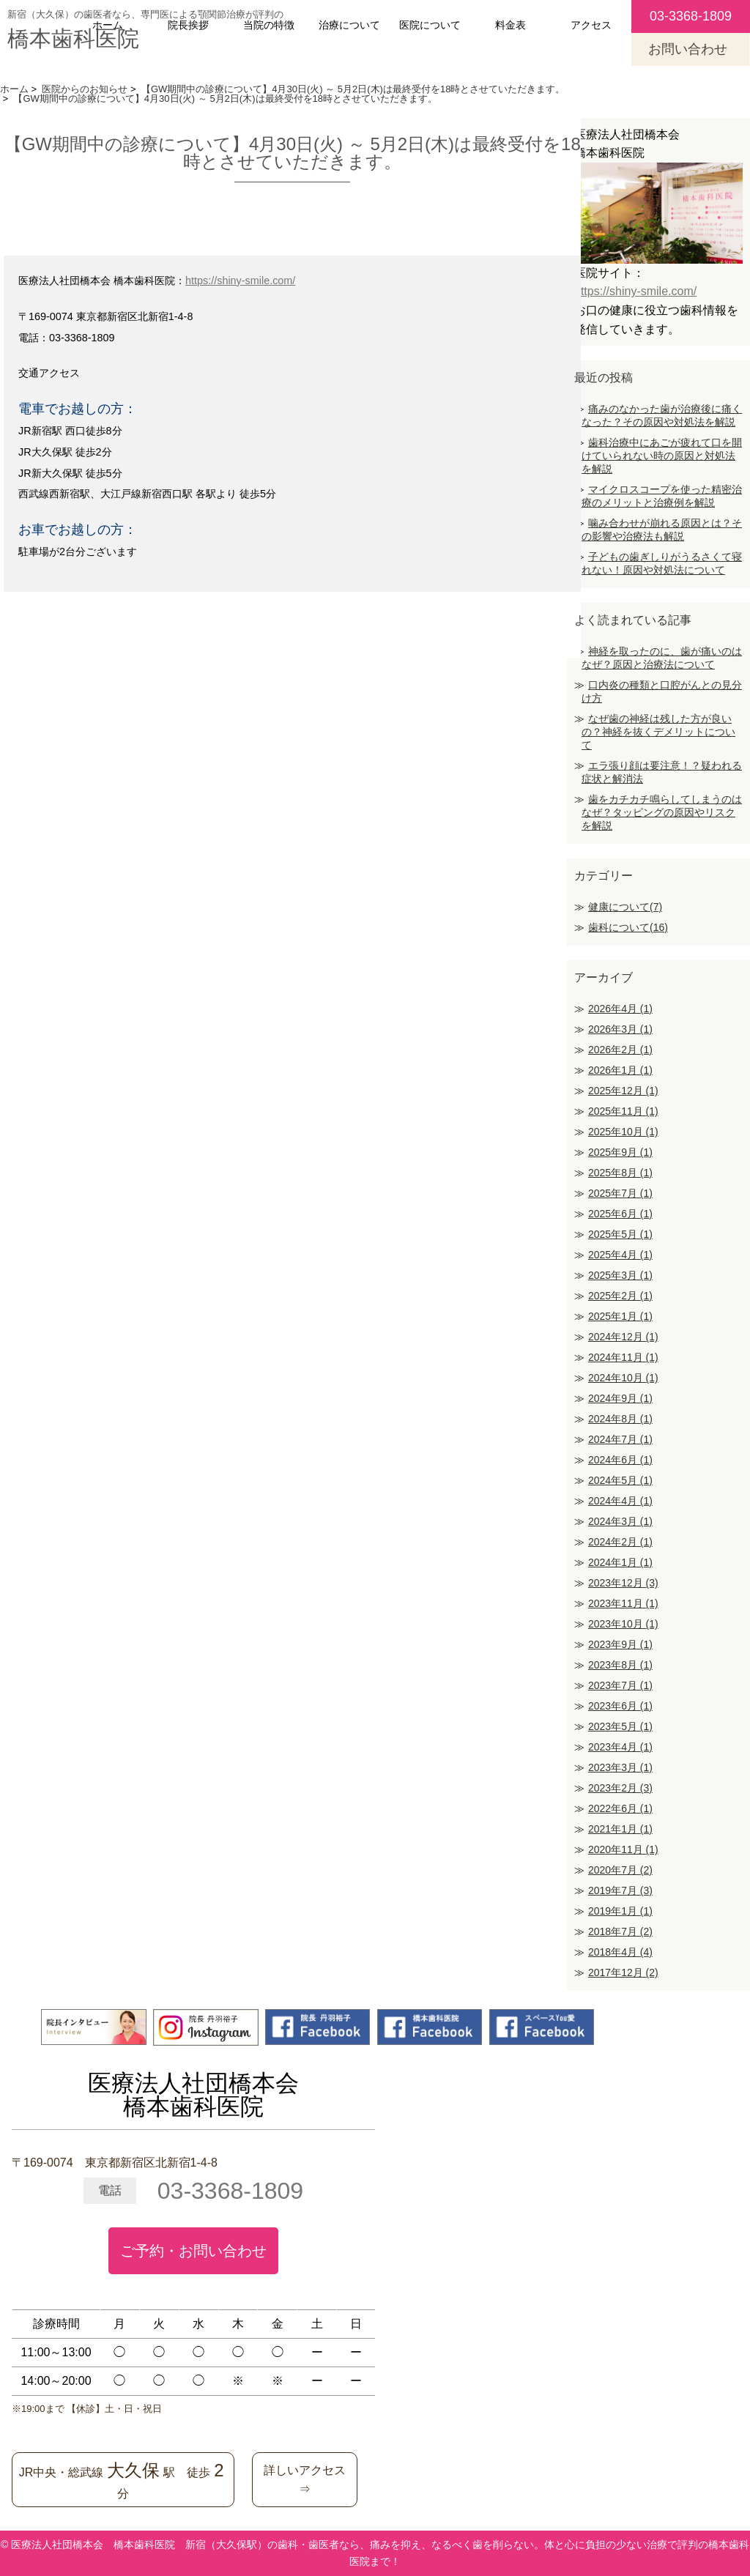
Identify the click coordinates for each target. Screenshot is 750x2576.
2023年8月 (620, 1665)
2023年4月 (620, 1747)
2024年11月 (623, 1357)
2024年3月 (620, 1521)
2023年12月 (623, 1583)
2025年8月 (620, 1172)
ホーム (107, 25)
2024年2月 (620, 1542)
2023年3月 (620, 1767)
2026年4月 (620, 1008)
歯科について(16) (628, 927)
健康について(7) (625, 907)
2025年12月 (623, 1090)
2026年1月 (620, 1070)
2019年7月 (620, 1890)
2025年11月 (623, 1111)
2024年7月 (620, 1439)
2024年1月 (620, 1562)
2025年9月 (620, 1152)
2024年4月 (620, 1501)
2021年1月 (620, 1829)
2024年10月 (623, 1378)
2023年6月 (620, 1706)
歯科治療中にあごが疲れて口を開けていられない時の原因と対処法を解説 (662, 456)
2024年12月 (623, 1337)
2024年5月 (620, 1480)
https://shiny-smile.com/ (240, 280)
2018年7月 (620, 1931)
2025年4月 (620, 1255)
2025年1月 (620, 1316)
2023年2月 (620, 1788)
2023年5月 (620, 1726)
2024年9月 (620, 1398)
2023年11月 (623, 1603)
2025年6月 (620, 1214)
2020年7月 (620, 1870)
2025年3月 (620, 1275)
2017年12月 (623, 1972)
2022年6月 (620, 1808)
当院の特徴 (268, 25)
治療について (349, 25)
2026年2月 (620, 1049)
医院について (430, 25)
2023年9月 (620, 1644)
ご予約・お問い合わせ (193, 2251)
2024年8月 (620, 1419)
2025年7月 (620, 1193)
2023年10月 (623, 1624)
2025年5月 (620, 1234)
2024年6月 (620, 1460)
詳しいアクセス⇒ (305, 2479)
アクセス (591, 25)
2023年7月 (620, 1685)
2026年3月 (620, 1029)
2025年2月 (620, 1296)
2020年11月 (623, 1849)
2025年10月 (623, 1131)
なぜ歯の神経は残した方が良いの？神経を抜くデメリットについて (658, 732)
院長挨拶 (188, 25)
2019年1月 (620, 1911)
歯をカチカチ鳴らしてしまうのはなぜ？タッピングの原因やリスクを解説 (662, 812)
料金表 (510, 25)
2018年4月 (620, 1952)
